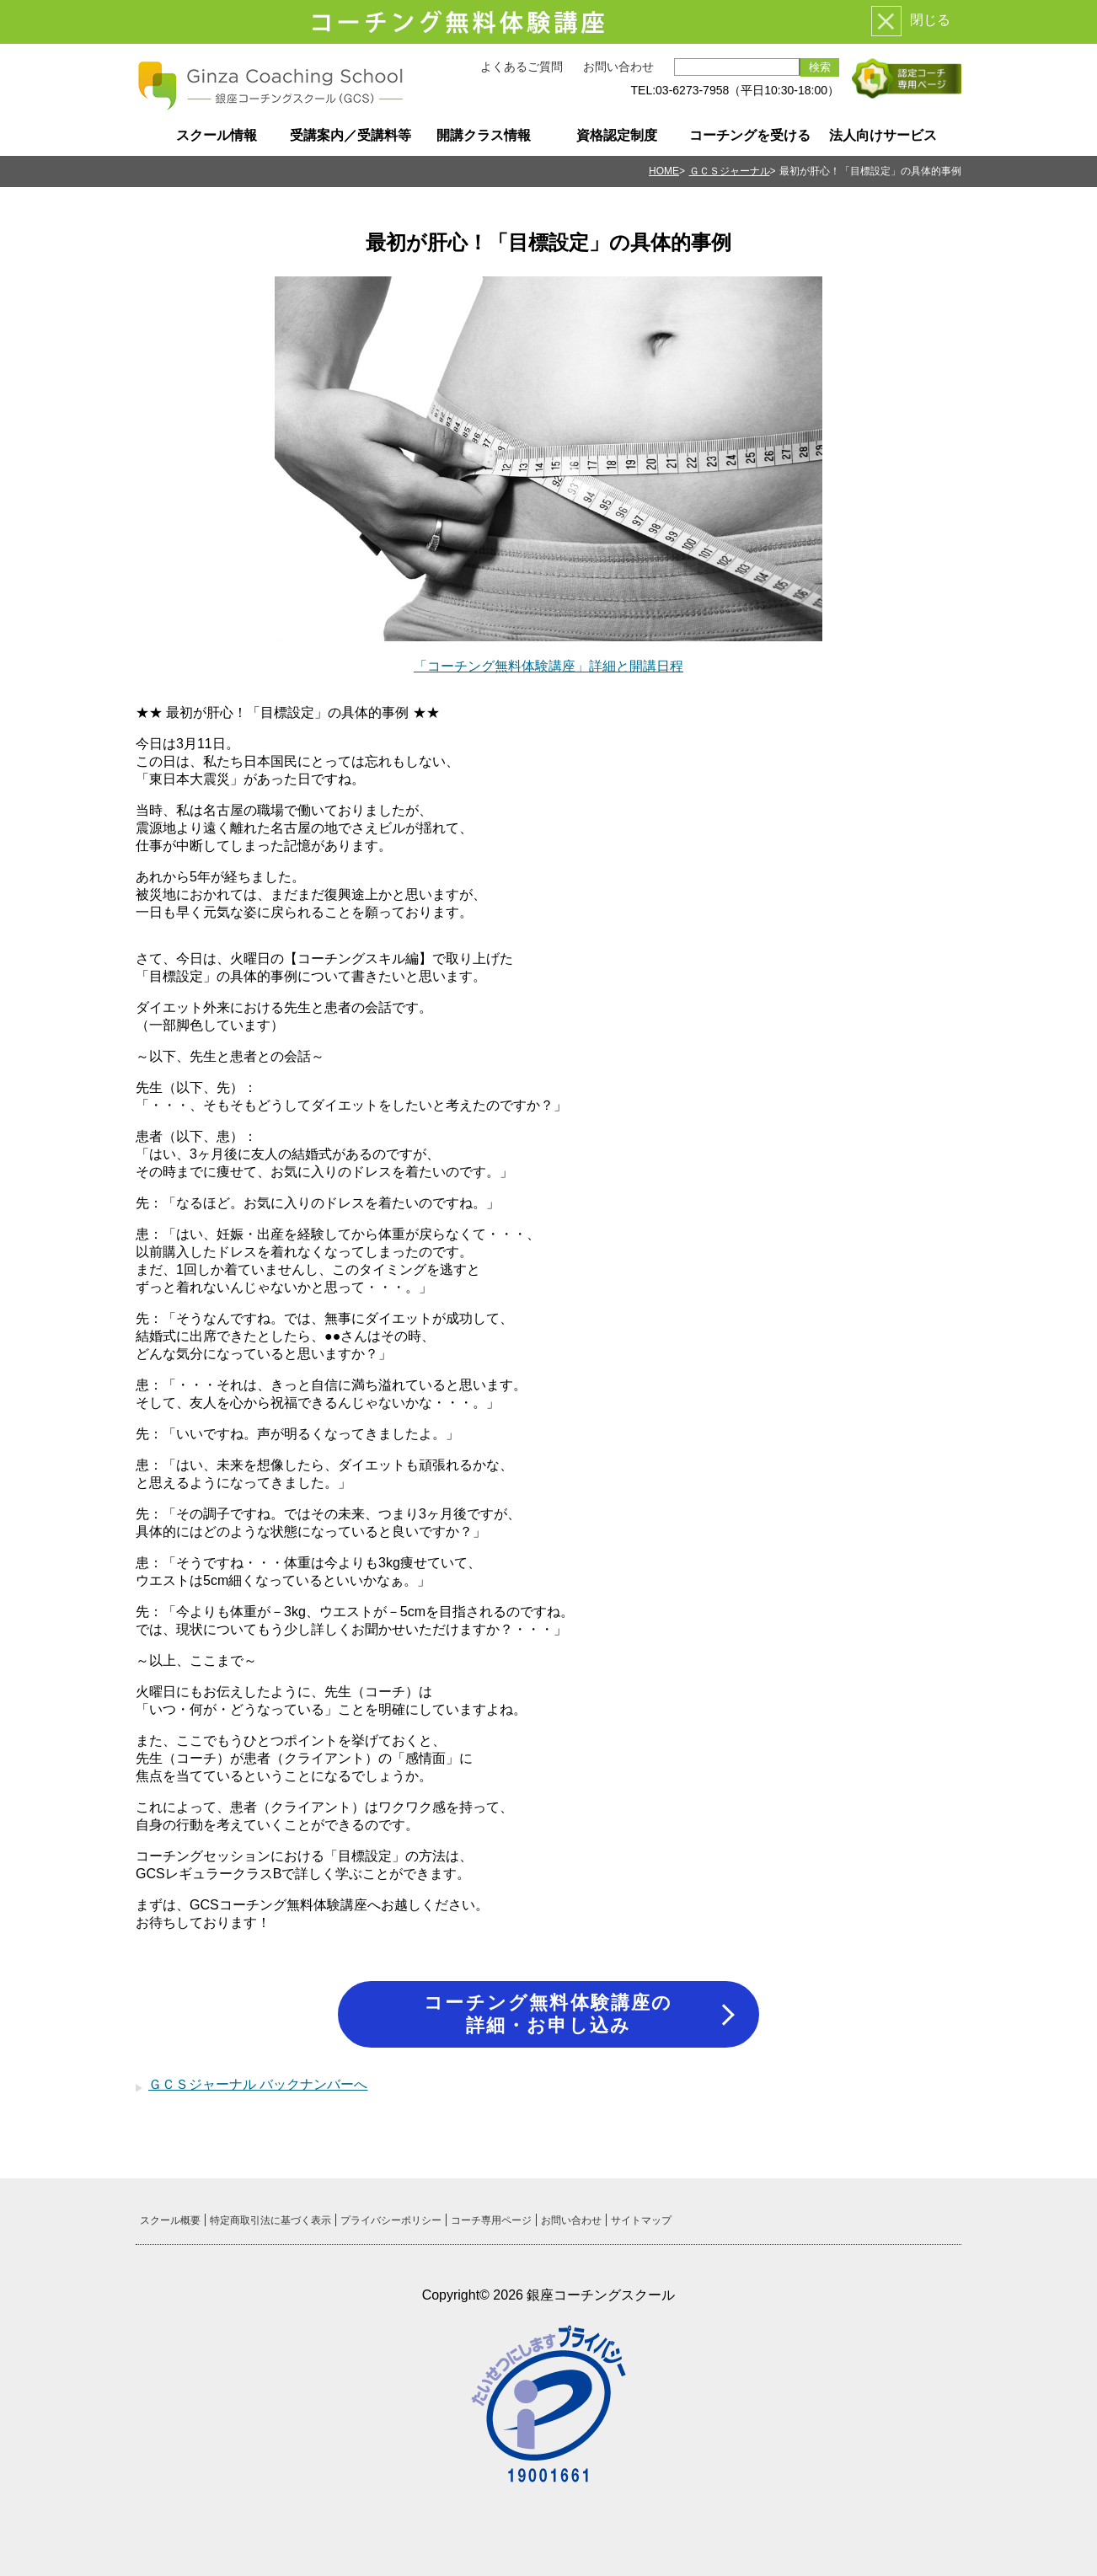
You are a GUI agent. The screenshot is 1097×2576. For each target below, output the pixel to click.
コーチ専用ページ (491, 2220)
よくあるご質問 (521, 66)
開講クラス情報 (483, 135)
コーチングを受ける (750, 135)
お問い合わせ (618, 66)
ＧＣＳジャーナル (729, 171)
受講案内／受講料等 (350, 135)
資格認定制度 (616, 135)
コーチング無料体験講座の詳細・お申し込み (548, 2013)
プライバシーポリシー (390, 2220)
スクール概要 (170, 2220)
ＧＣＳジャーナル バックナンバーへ (257, 2084)
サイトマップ (641, 2220)
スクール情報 (216, 135)
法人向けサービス (883, 135)
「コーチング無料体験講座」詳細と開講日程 (548, 666)
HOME (664, 171)
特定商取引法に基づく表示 (270, 2220)
